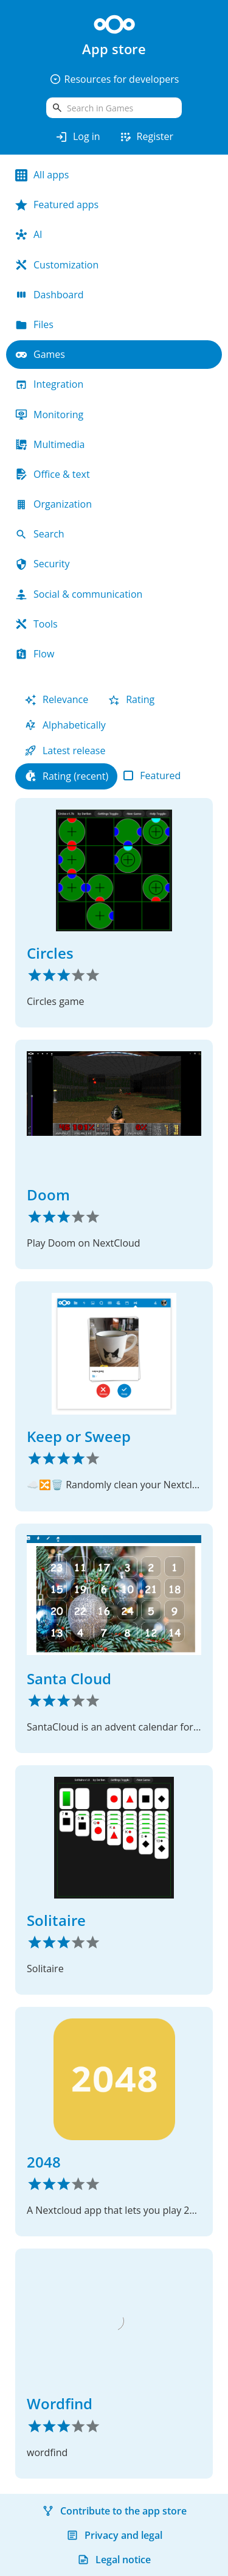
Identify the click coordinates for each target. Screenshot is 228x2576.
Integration (49, 384)
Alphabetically (65, 725)
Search (39, 534)
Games (40, 354)
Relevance (56, 699)
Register (146, 137)
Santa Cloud (69, 1678)
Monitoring (49, 414)
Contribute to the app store (114, 2511)
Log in (77, 137)
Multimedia (50, 444)
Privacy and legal (114, 2535)
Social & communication (78, 594)
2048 (44, 2162)
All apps (42, 174)
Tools (36, 624)
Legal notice (114, 2559)
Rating (131, 699)
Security (42, 563)
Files (34, 324)
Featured (152, 775)
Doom (48, 1195)
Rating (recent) (66, 776)
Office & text (52, 474)
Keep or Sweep (79, 1436)
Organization (53, 504)
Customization (56, 264)
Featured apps (56, 204)
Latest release (64, 750)
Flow (34, 653)
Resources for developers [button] (114, 79)
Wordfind (59, 2403)
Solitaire (56, 1920)
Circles (50, 953)
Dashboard (49, 294)
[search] (114, 107)
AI (29, 234)
